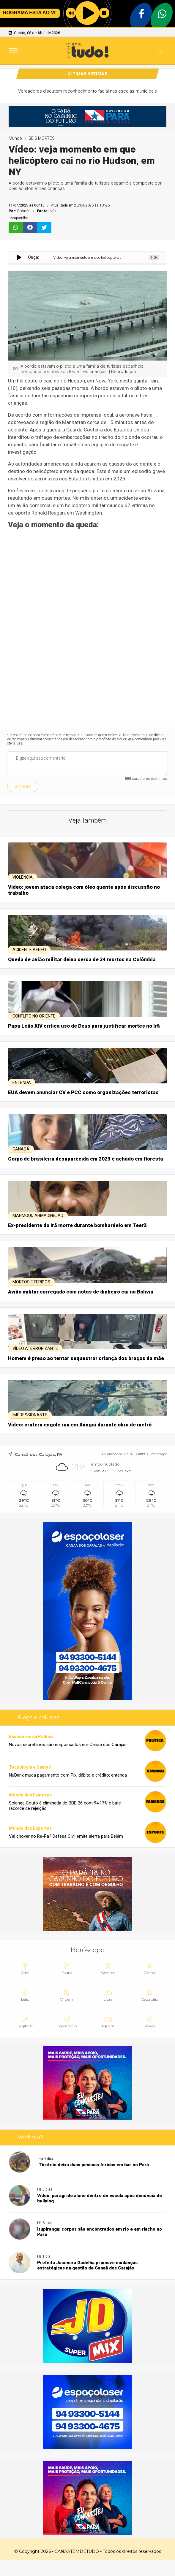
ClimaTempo (157, 1454)
